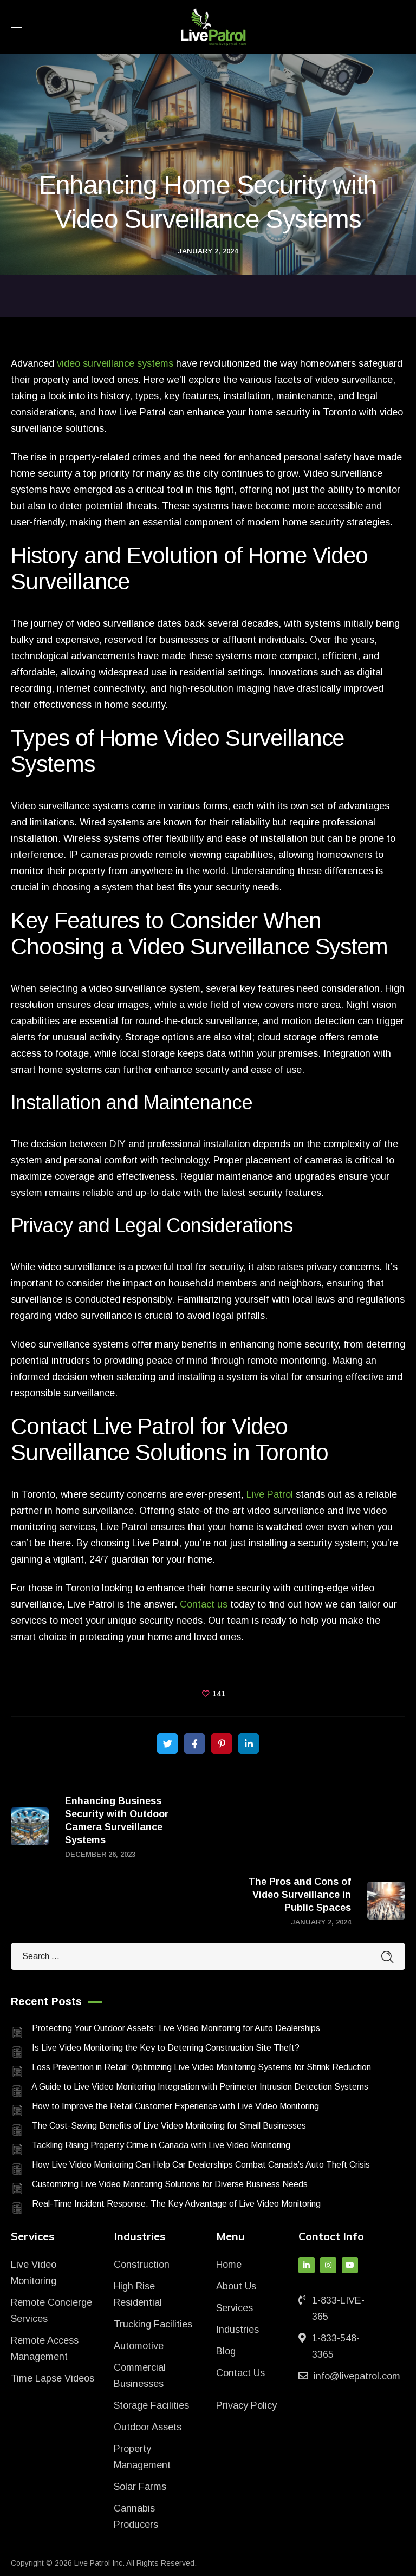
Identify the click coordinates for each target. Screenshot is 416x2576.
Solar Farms (140, 2486)
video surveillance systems (115, 363)
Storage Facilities (151, 2405)
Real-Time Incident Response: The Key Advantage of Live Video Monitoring (176, 2203)
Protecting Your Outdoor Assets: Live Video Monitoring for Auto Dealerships (176, 2028)
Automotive (139, 2345)
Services (234, 2307)
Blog (226, 2351)
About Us (236, 2286)
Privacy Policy (246, 2405)
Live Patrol (269, 1494)
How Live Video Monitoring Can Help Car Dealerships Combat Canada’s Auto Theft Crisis (201, 2164)
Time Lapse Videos (52, 2378)
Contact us (203, 1604)
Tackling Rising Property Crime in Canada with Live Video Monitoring (161, 2145)
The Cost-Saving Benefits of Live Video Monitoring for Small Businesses (169, 2125)
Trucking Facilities (153, 2324)
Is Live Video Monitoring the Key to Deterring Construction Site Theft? (166, 2047)
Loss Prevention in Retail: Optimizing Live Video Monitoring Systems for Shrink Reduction (201, 2067)
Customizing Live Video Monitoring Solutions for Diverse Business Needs (170, 2184)
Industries (237, 2329)
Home (229, 2264)
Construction (142, 2264)
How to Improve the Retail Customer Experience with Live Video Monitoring (175, 2106)
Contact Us (240, 2372)
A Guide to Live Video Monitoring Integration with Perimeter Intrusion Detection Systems (199, 2086)
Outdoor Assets (147, 2427)
